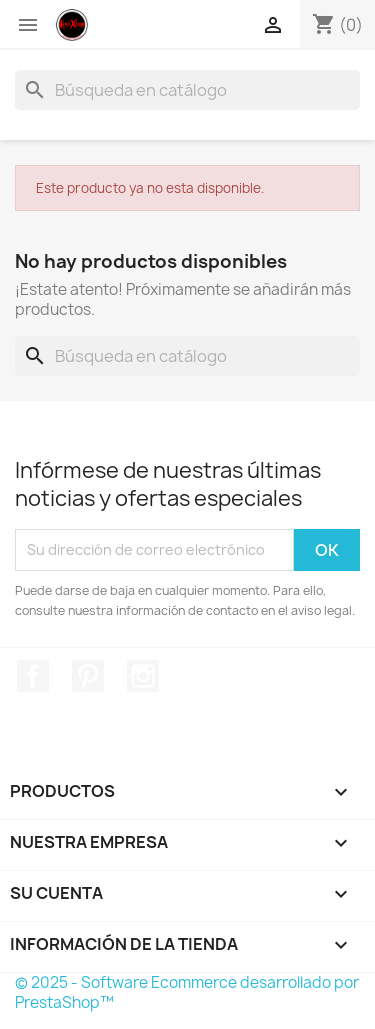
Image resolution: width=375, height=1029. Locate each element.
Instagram (143, 676)
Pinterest (88, 676)
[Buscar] (187, 90)
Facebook (33, 676)
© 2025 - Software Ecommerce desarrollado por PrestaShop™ (187, 992)
